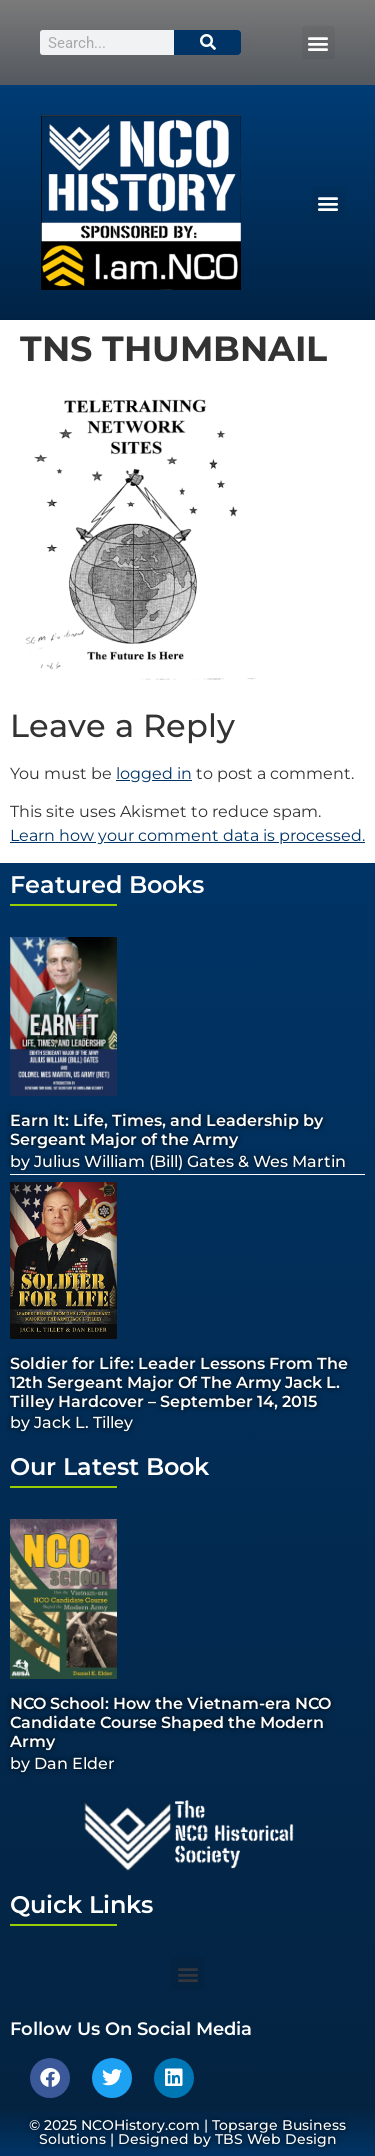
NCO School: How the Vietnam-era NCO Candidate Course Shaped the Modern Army (170, 1722)
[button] (318, 42)
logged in (154, 773)
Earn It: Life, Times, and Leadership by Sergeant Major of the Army (166, 1130)
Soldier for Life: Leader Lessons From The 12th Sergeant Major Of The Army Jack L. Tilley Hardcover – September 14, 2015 (179, 1382)
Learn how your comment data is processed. (187, 835)
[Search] (208, 42)
